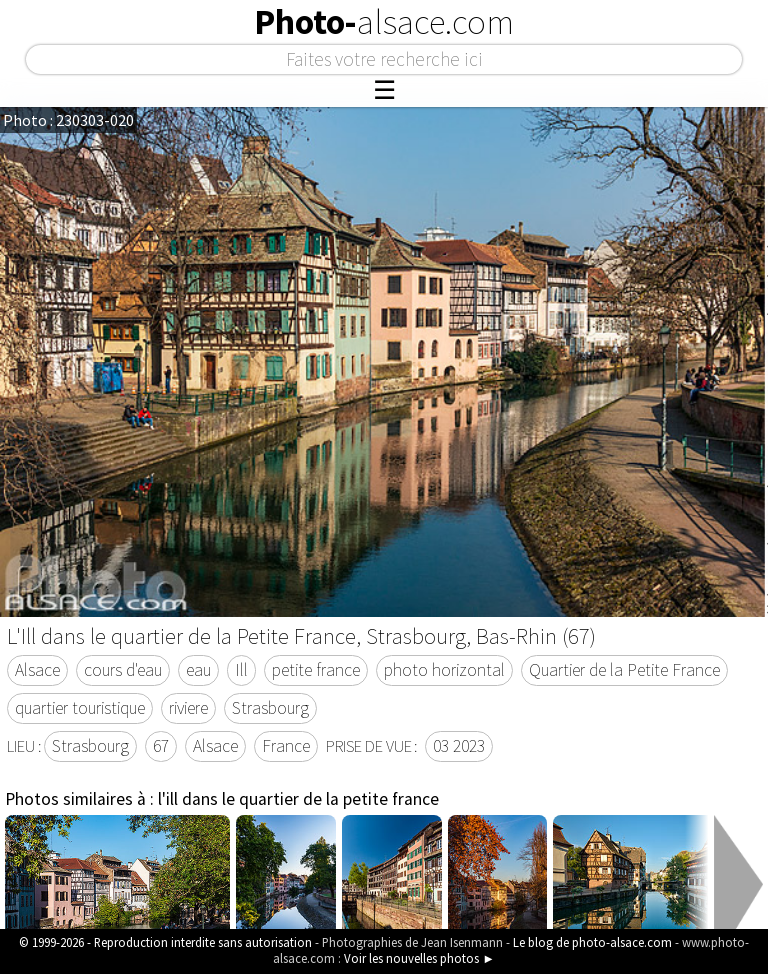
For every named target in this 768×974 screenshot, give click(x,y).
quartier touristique (80, 708)
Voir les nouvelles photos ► (419, 958)
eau (198, 670)
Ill (241, 670)
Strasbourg (270, 708)
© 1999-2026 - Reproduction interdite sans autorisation (165, 942)
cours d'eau (123, 670)
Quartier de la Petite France (624, 670)
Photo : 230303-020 (68, 120)
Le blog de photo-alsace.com (592, 942)
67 (161, 746)
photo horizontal (444, 670)
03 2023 (459, 746)
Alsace (37, 670)
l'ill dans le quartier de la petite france (298, 799)
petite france (316, 670)
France (286, 746)
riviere (188, 708)
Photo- (384, 22)
